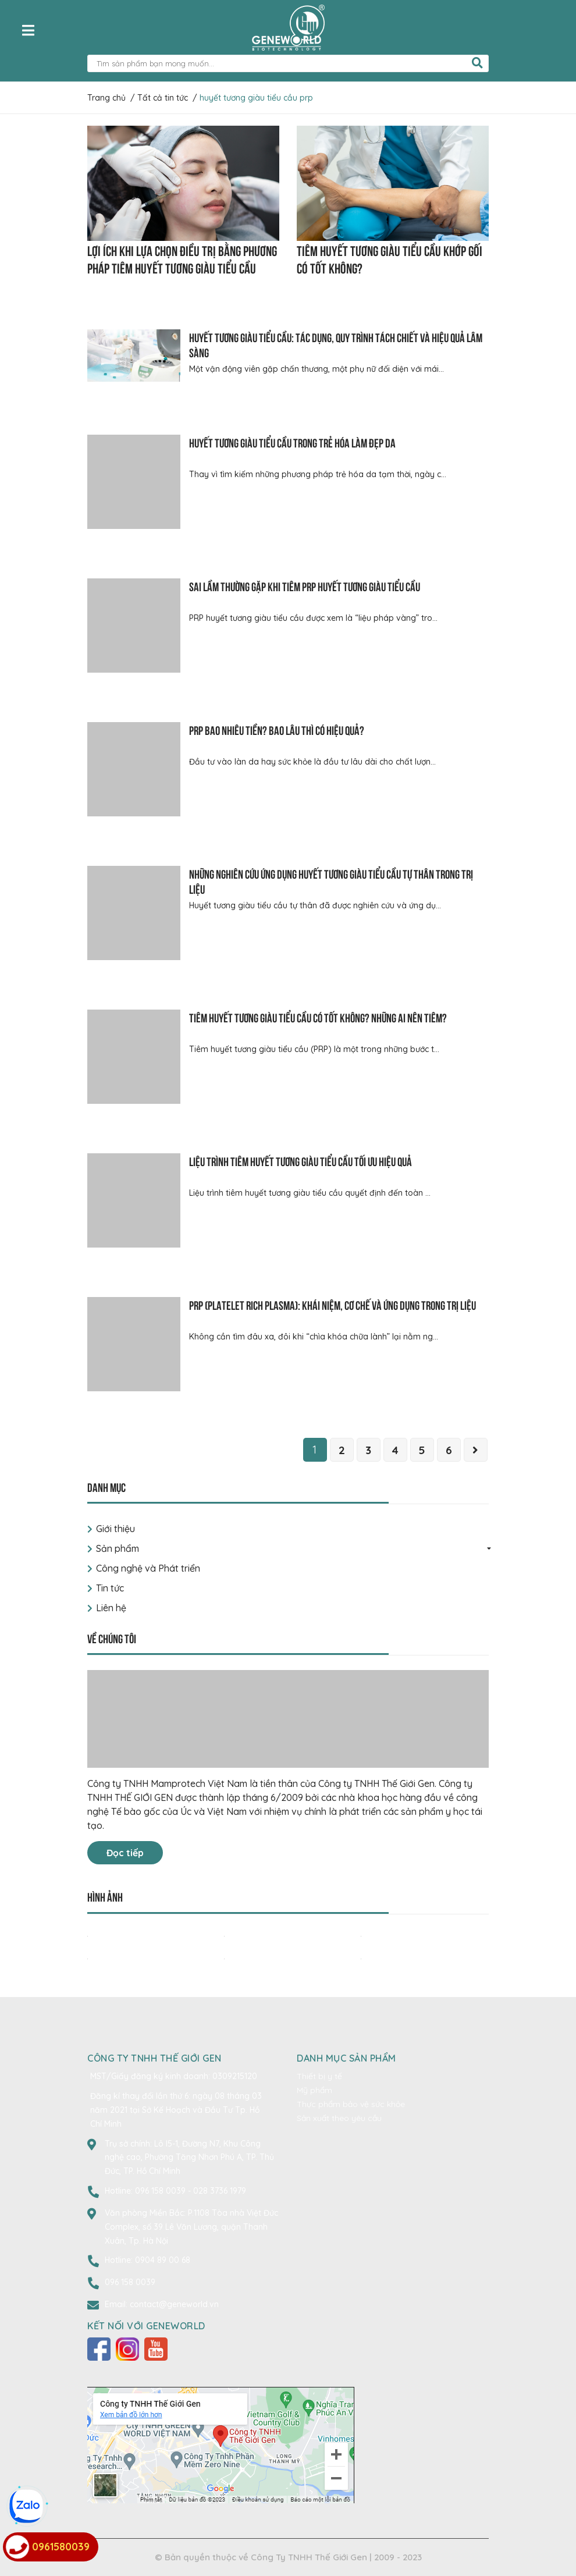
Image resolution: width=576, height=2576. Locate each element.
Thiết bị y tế (319, 2076)
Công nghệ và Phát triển (148, 1568)
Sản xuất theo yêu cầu (339, 2118)
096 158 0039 (161, 2191)
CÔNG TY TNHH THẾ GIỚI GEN (154, 2058)
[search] (477, 63)
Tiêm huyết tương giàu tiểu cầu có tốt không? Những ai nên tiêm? (318, 1017)
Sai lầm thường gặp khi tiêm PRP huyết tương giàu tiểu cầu (304, 586)
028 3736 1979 (219, 2191)
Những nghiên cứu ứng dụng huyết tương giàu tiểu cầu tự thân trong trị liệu (331, 880)
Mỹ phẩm (314, 2090)
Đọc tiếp (125, 1853)
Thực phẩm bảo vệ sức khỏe (351, 2104)
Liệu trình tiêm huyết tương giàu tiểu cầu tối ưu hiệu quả (300, 1160)
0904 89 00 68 (162, 2260)
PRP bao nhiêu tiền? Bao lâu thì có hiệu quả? (276, 729)
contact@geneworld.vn (174, 2304)
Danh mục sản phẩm (346, 2058)
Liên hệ (111, 1608)
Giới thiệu (115, 1528)
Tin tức (110, 1588)
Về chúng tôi (111, 1638)
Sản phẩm (117, 1548)
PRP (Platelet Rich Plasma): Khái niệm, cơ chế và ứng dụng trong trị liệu (332, 1304)
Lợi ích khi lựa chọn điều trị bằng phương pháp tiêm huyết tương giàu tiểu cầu (182, 258)
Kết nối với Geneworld (146, 2326)
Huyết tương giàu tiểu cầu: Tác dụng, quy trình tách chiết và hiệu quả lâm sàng (335, 344)
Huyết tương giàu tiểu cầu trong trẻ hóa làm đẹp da (292, 442)
